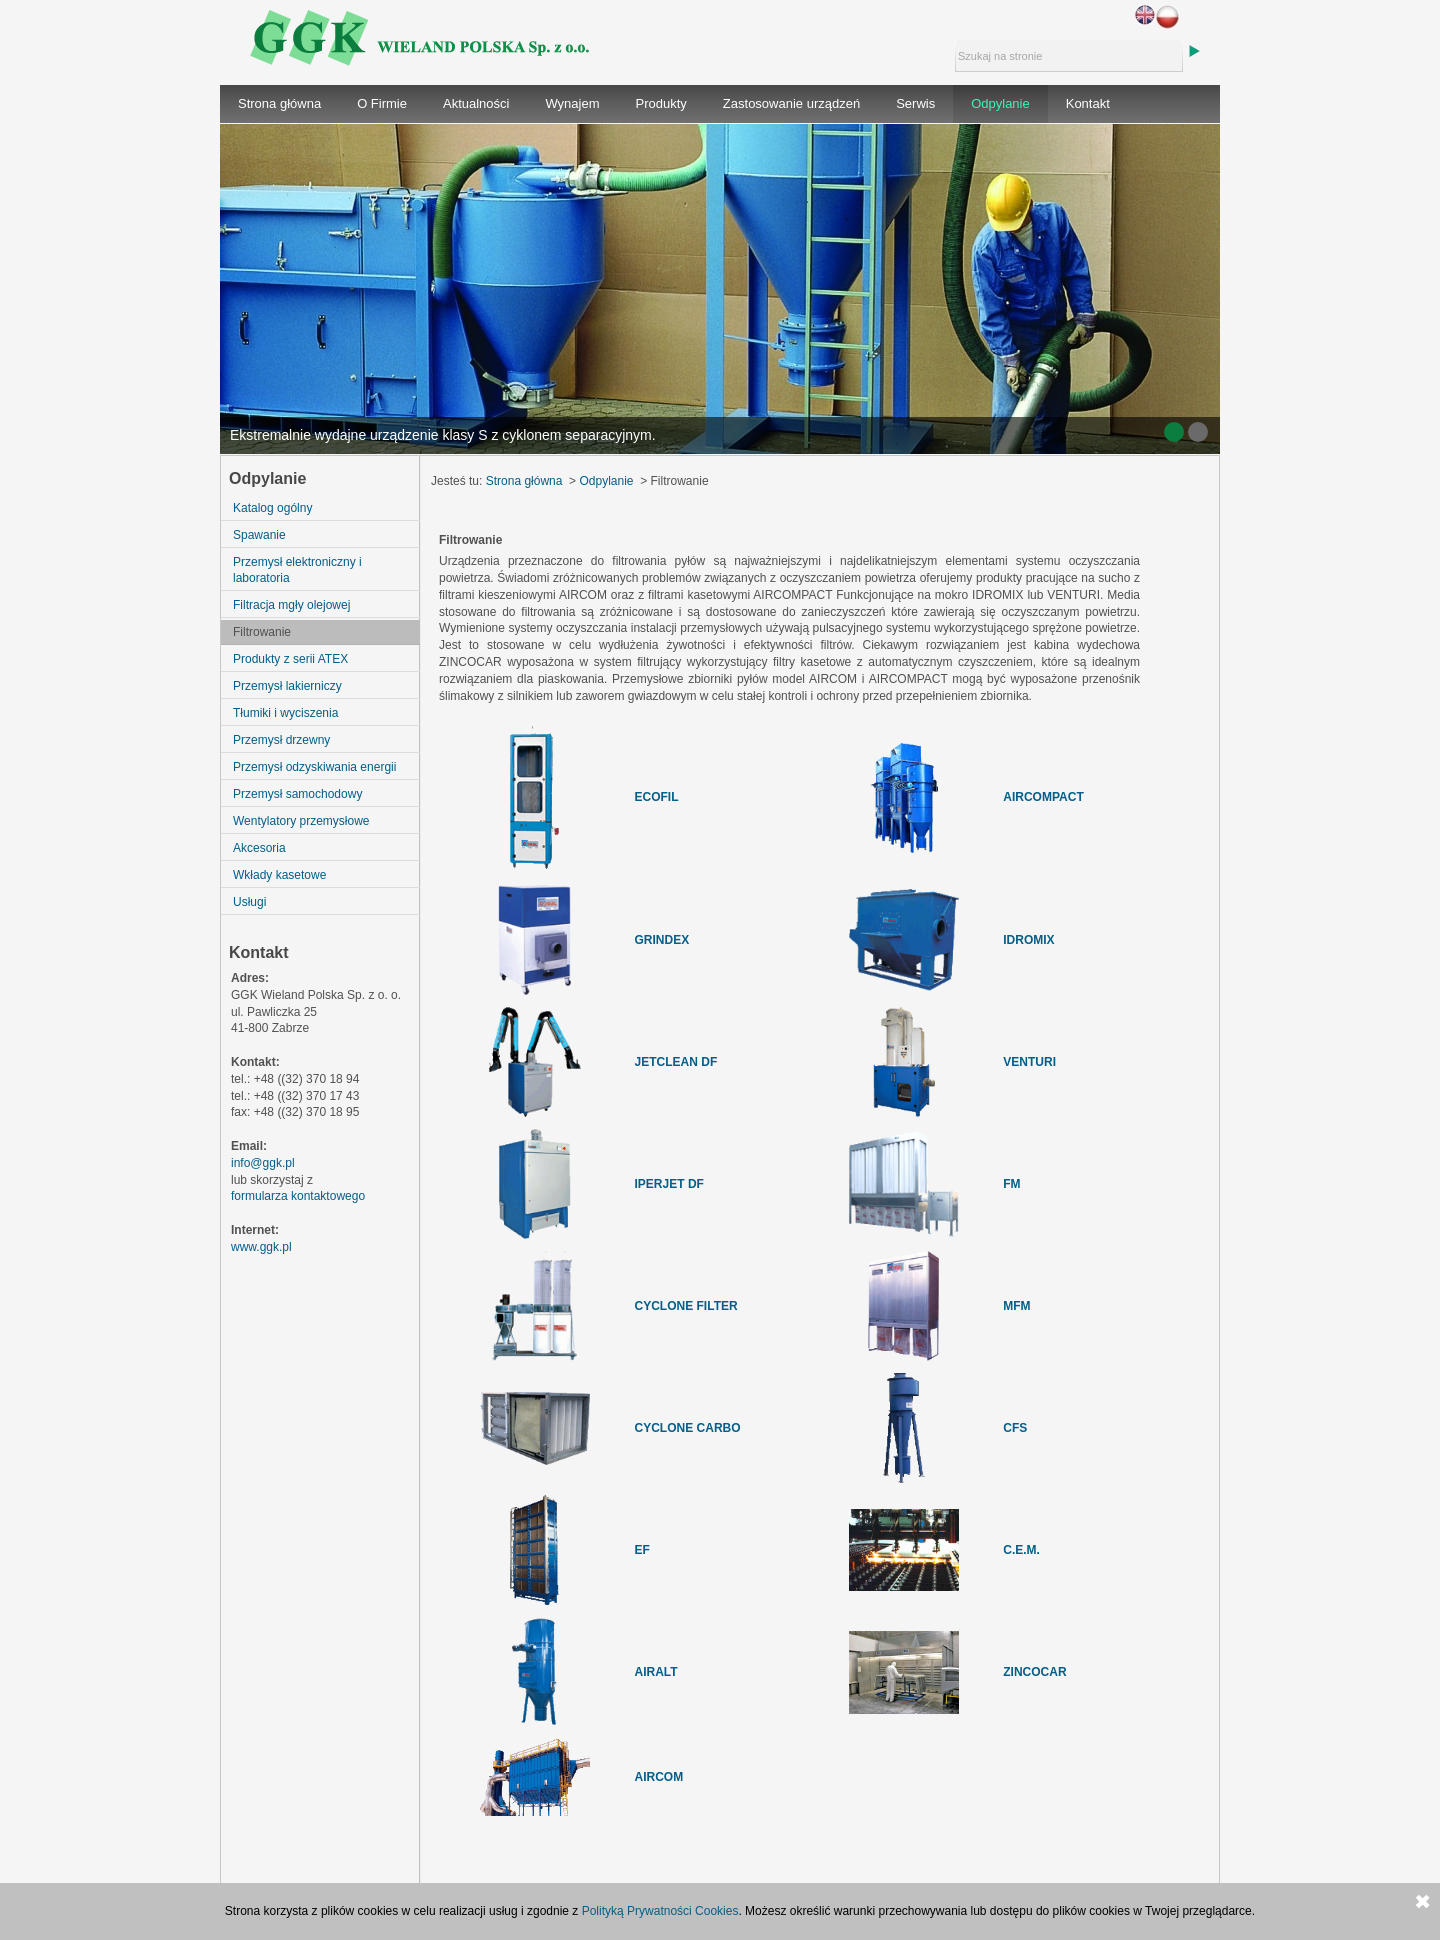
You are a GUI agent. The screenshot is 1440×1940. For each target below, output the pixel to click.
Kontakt (1088, 103)
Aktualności (476, 103)
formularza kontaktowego (298, 1196)
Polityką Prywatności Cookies (660, 1911)
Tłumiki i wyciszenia (285, 713)
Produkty (661, 103)
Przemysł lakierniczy (287, 686)
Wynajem (572, 103)
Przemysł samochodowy (297, 794)
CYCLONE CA (674, 1428)
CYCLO (656, 1306)
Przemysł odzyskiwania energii (314, 767)
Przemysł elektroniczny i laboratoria (297, 570)
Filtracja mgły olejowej (291, 605)
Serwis (915, 103)
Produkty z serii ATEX (290, 659)
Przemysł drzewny (281, 740)
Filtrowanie (262, 632)
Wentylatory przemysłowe (301, 821)
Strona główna (279, 103)
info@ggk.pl (263, 1163)
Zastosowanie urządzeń (791, 103)
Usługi (249, 902)
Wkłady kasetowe (279, 875)
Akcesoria (259, 848)
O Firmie (382, 103)
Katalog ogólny (272, 508)
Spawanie (259, 535)
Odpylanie (1000, 103)
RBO (727, 1428)
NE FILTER (707, 1306)
